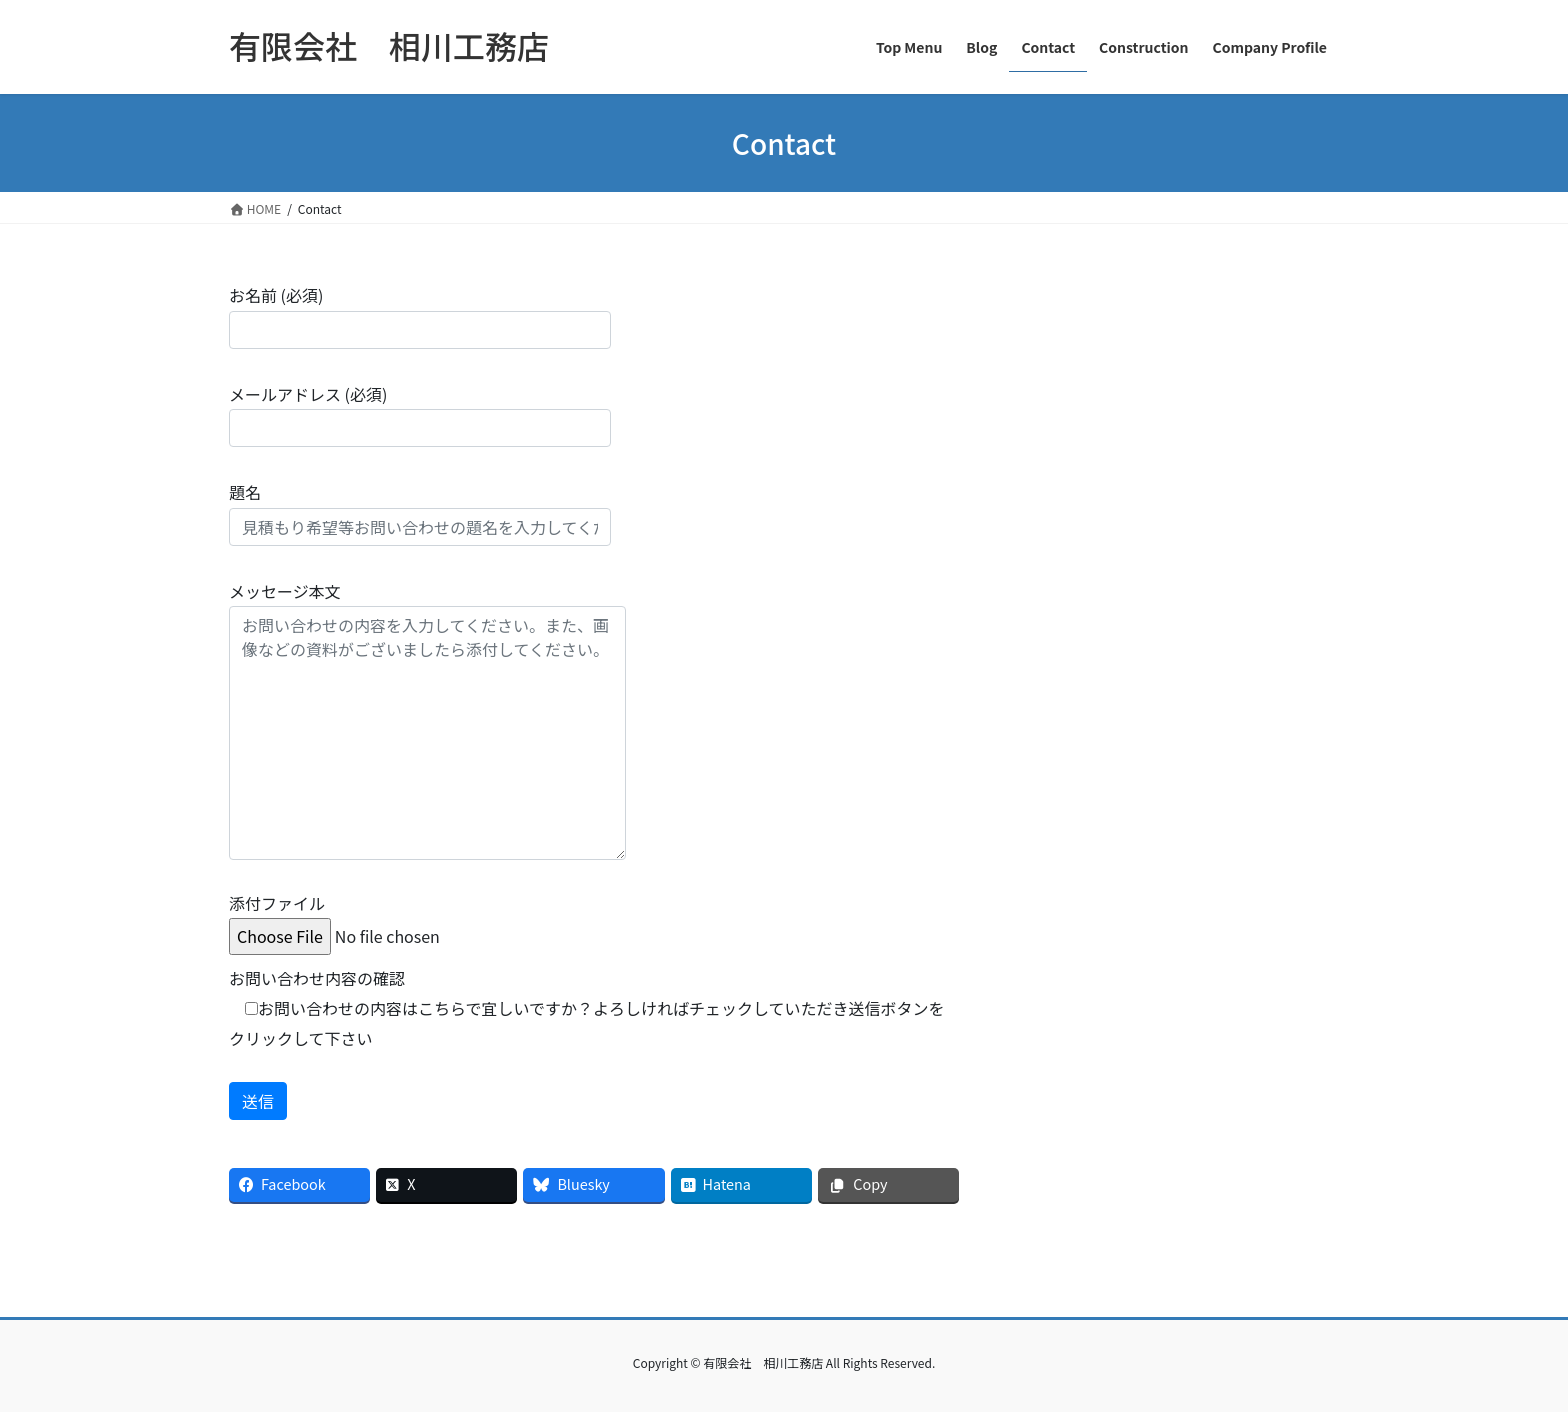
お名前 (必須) (420, 315)
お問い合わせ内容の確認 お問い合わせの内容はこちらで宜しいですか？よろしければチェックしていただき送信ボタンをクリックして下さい (587, 1008)
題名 (420, 512)
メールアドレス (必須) (420, 414)
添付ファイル (380, 919)
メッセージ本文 (427, 719)
